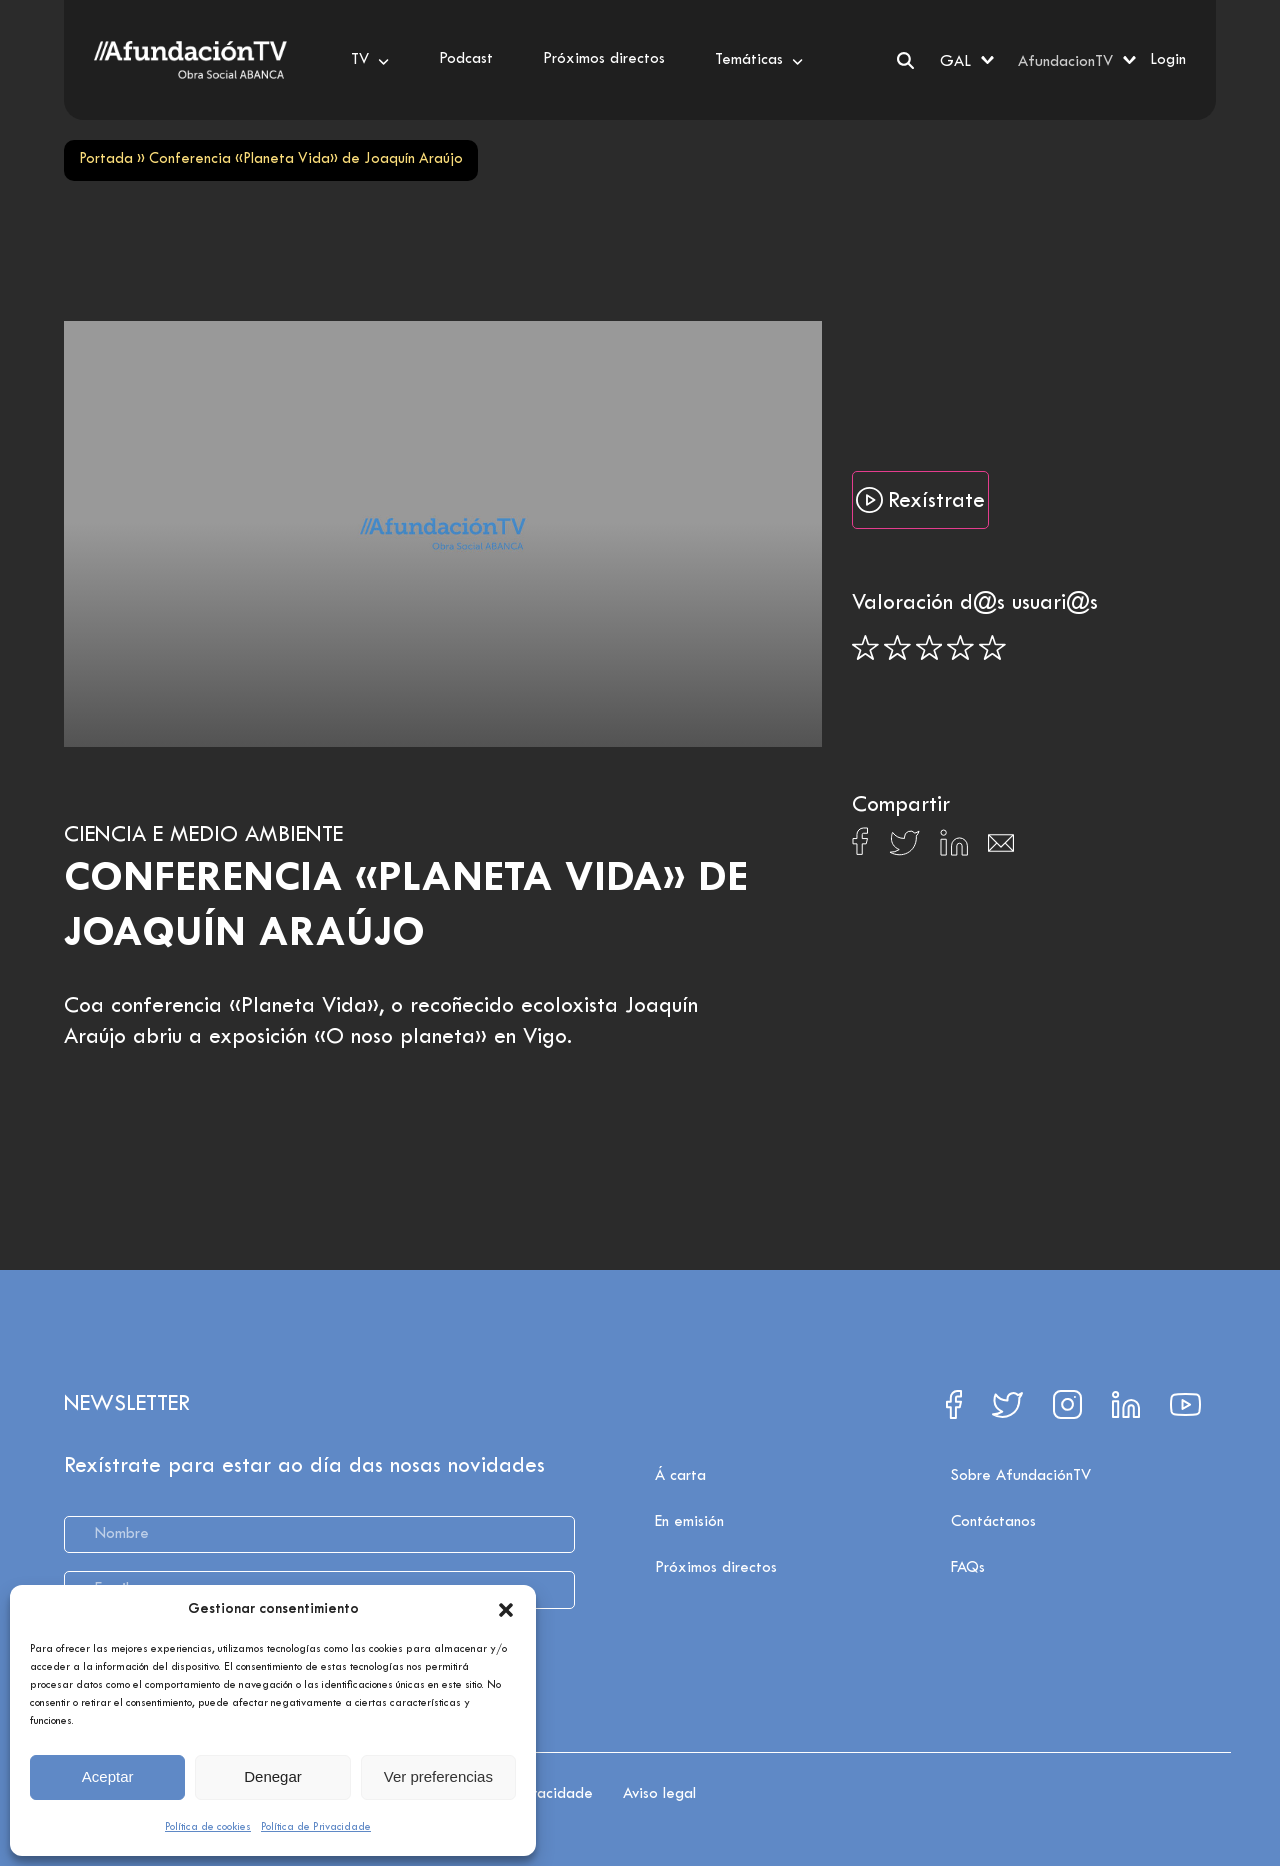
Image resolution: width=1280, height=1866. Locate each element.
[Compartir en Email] (1001, 848)
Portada (106, 159)
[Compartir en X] (904, 848)
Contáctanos (993, 1522)
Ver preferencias (438, 1776)
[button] (506, 1610)
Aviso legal (659, 1794)
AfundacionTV (1065, 62)
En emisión (689, 1522)
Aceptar (108, 1776)
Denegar (273, 1776)
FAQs (968, 1568)
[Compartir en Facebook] (860, 847)
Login (1168, 60)
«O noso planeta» (400, 1038)
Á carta (680, 1476)
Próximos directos (716, 1568)
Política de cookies (208, 1827)
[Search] (905, 60)
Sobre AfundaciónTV (1021, 1476)
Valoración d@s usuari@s (975, 604)
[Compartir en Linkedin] (954, 848)
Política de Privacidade (316, 1827)
